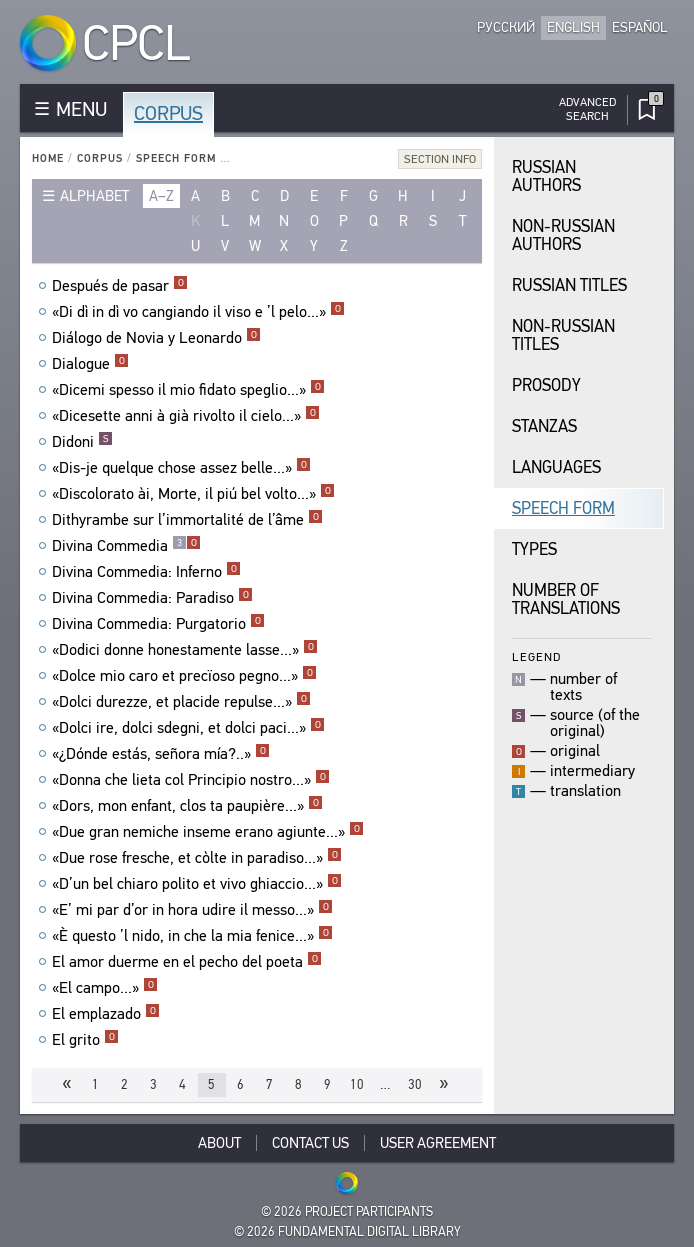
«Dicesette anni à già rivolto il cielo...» (186, 416)
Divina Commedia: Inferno (146, 572)
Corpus (168, 113)
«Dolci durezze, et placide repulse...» (181, 702)
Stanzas (544, 426)
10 (357, 1084)
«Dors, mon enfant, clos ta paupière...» (187, 806)
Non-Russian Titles (563, 335)
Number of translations (566, 599)
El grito (85, 1040)
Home (48, 158)
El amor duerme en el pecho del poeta (187, 962)
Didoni (82, 442)
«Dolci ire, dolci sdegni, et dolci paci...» (188, 728)
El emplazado (106, 1014)
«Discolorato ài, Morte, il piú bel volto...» (193, 494)
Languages (556, 467)
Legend (536, 656)
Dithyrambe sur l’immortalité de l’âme (187, 520)
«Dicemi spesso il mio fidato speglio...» (188, 390)
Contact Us (310, 1143)
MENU (81, 109)
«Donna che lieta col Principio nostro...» (191, 780)
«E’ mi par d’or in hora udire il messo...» (192, 910)
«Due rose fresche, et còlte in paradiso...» (197, 858)
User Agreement (438, 1143)
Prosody (546, 385)
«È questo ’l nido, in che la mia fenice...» (192, 936)
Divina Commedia (126, 546)
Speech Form (176, 158)
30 (415, 1084)
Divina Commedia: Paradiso (152, 598)
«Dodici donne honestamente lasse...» (185, 650)
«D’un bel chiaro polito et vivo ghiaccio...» (197, 884)
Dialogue (90, 364)
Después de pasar (120, 286)
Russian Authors (546, 176)
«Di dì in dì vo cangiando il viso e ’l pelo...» (198, 312)
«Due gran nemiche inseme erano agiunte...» (208, 832)
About (219, 1143)
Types (534, 549)
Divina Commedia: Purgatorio (158, 624)
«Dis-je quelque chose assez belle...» (181, 468)
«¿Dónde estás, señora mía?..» (161, 754)
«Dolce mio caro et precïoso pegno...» (184, 676)
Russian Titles (569, 285)
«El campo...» (105, 988)
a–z (161, 196)
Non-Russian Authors (563, 235)
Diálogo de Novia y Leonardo (156, 338)
